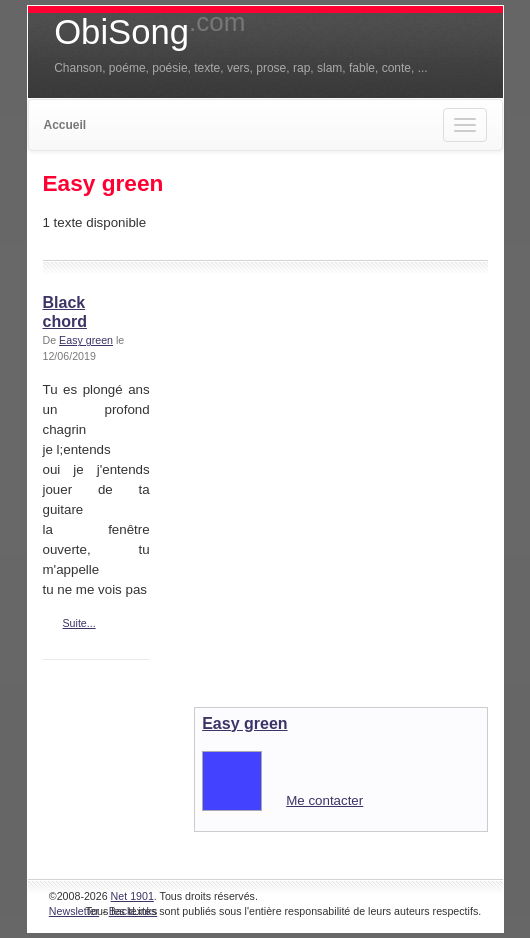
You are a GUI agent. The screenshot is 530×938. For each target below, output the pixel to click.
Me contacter (324, 800)
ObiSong (149, 32)
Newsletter (74, 911)
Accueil (65, 125)
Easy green (86, 340)
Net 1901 (132, 896)
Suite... (79, 623)
